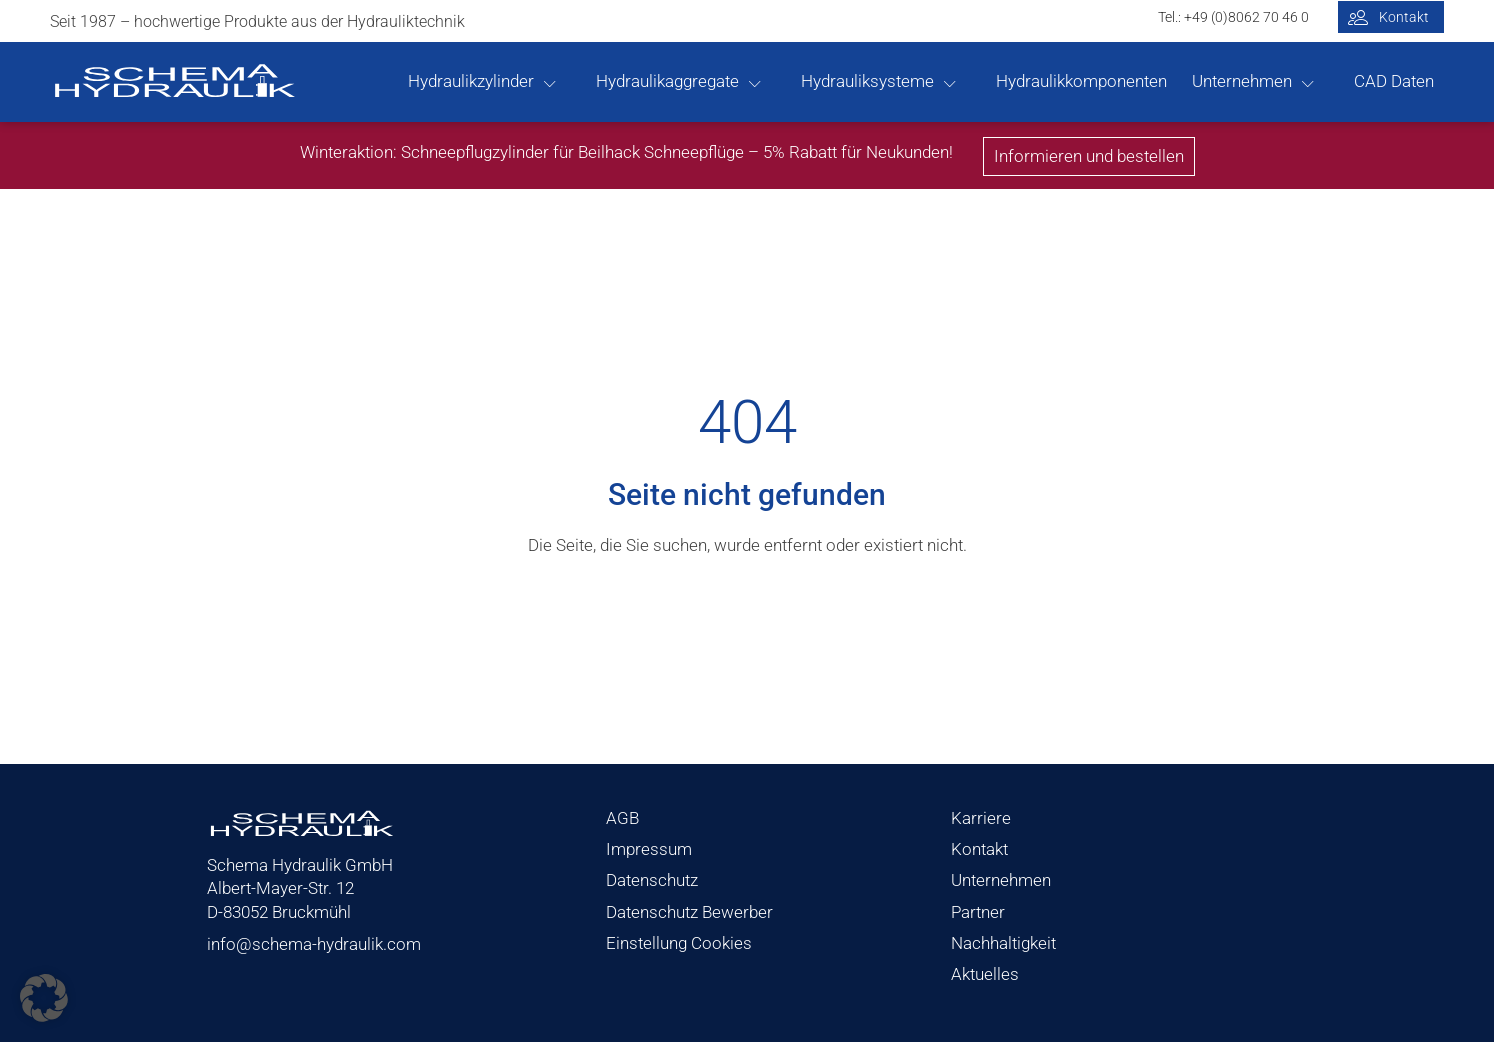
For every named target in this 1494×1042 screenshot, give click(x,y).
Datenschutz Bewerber (689, 912)
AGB (622, 818)
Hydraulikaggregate (667, 81)
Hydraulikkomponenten (1081, 81)
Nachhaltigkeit (1003, 943)
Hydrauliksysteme (867, 81)
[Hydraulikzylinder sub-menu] (560, 82)
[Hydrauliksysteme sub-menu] (960, 82)
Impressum (649, 849)
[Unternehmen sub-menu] (1318, 82)
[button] (44, 998)
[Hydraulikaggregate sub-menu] (765, 82)
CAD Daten (1394, 81)
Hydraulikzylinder (471, 81)
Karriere (981, 818)
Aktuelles (985, 974)
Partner (978, 912)
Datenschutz (652, 880)
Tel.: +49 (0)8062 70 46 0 (1233, 17)
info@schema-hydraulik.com (314, 944)
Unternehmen (1242, 81)
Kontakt (979, 849)
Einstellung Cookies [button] (679, 943)
